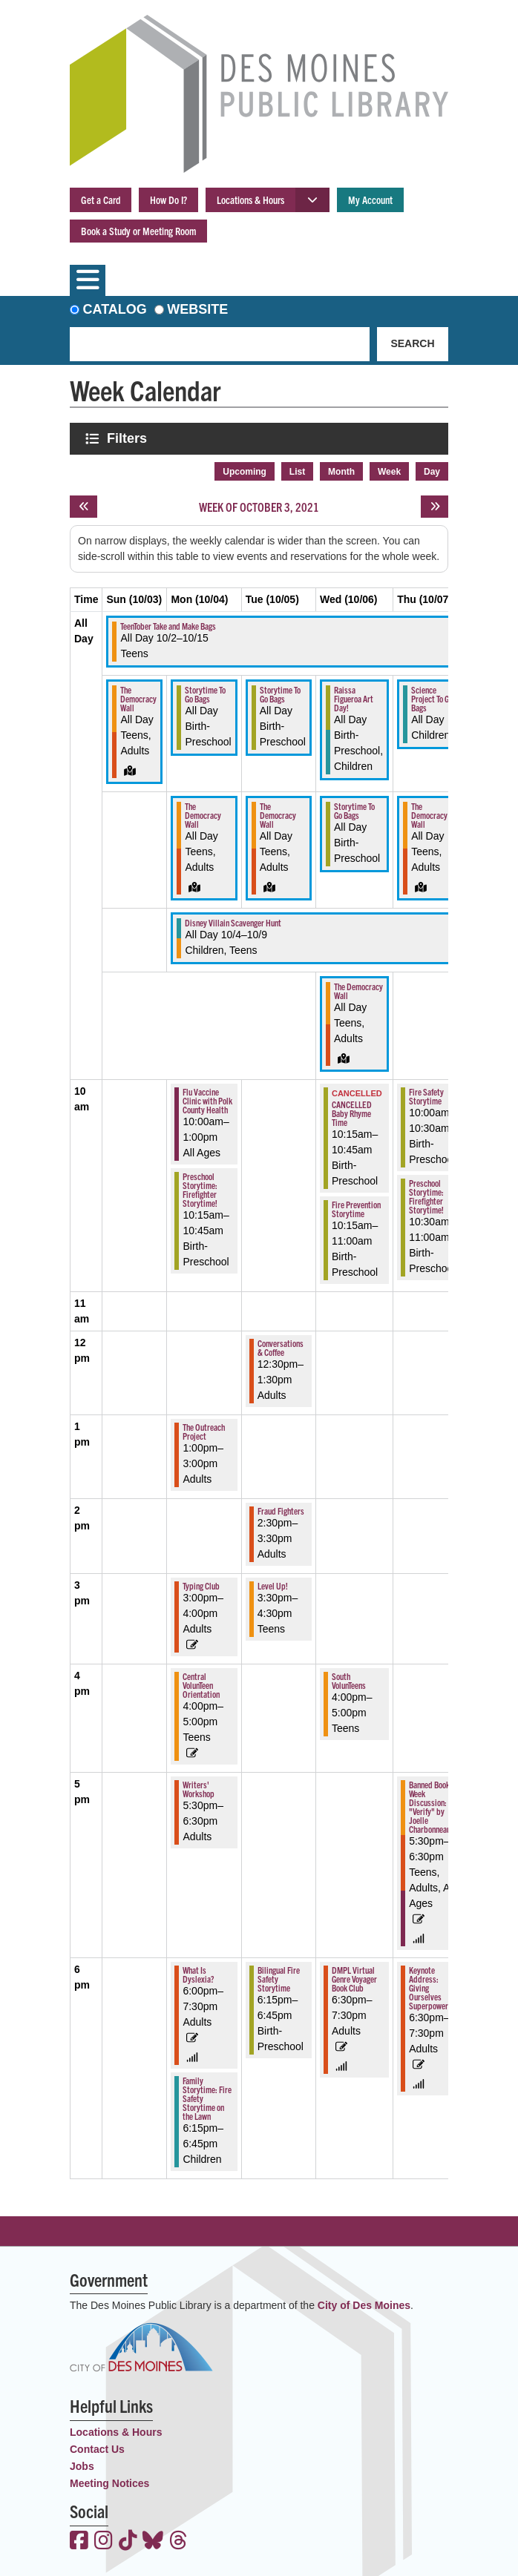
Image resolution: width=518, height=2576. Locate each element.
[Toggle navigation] (87, 280)
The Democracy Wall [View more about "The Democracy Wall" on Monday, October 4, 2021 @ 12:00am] (203, 814)
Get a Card (100, 199)
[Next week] (434, 506)
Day (432, 472)
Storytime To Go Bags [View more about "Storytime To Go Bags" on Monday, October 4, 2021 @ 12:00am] (205, 694)
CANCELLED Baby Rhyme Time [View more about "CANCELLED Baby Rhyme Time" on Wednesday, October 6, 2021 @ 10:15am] (352, 1112)
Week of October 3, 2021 (259, 506)
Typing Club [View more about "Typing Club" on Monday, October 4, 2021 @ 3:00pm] (201, 1585)
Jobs (82, 2466)
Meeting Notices (109, 2483)
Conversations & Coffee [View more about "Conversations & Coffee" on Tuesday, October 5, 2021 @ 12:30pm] (281, 1347)
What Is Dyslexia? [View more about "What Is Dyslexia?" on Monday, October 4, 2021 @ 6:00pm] (198, 1974)
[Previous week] (83, 506)
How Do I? (168, 199)
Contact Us (97, 2449)
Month (341, 472)
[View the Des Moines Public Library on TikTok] (128, 2542)
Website (197, 309)
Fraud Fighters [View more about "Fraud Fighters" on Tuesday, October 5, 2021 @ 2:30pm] (281, 1510)
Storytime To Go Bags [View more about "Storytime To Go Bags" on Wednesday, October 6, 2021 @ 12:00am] (354, 810)
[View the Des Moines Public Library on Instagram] (103, 2542)
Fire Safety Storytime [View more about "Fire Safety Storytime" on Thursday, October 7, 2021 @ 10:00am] (426, 1096)
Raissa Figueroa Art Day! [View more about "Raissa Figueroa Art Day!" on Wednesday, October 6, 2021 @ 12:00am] (353, 698)
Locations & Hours (250, 199)
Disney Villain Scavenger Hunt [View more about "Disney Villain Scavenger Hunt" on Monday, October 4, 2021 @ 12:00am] (233, 922)
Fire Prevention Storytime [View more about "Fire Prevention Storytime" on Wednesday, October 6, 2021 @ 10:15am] (356, 1209)
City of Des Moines (364, 2305)
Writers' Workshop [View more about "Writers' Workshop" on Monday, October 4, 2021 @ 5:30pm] (198, 1789)
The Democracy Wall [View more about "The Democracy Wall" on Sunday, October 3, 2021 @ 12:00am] (138, 698)
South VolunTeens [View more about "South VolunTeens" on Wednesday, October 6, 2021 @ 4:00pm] (349, 1680)
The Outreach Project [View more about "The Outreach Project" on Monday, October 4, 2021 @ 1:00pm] (204, 1431)
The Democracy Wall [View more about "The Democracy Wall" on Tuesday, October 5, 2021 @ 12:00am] (278, 814)
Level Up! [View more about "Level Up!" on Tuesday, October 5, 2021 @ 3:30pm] (273, 1585)
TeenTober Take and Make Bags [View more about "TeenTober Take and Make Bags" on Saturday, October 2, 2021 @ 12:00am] (168, 625)
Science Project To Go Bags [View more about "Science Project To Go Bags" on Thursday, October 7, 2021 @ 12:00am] (432, 698)
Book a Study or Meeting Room (138, 230)
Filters (128, 438)
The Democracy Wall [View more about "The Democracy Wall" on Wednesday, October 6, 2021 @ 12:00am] (358, 991)
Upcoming (244, 472)
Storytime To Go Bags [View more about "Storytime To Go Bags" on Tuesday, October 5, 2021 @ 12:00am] (280, 694)
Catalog (115, 309)
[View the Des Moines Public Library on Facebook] (79, 2542)
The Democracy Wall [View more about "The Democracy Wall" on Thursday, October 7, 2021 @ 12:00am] (429, 814)
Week (389, 472)
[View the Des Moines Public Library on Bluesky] (152, 2542)
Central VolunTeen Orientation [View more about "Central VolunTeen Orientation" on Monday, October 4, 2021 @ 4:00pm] (201, 1684)
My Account (370, 199)
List (297, 472)
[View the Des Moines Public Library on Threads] (178, 2542)
